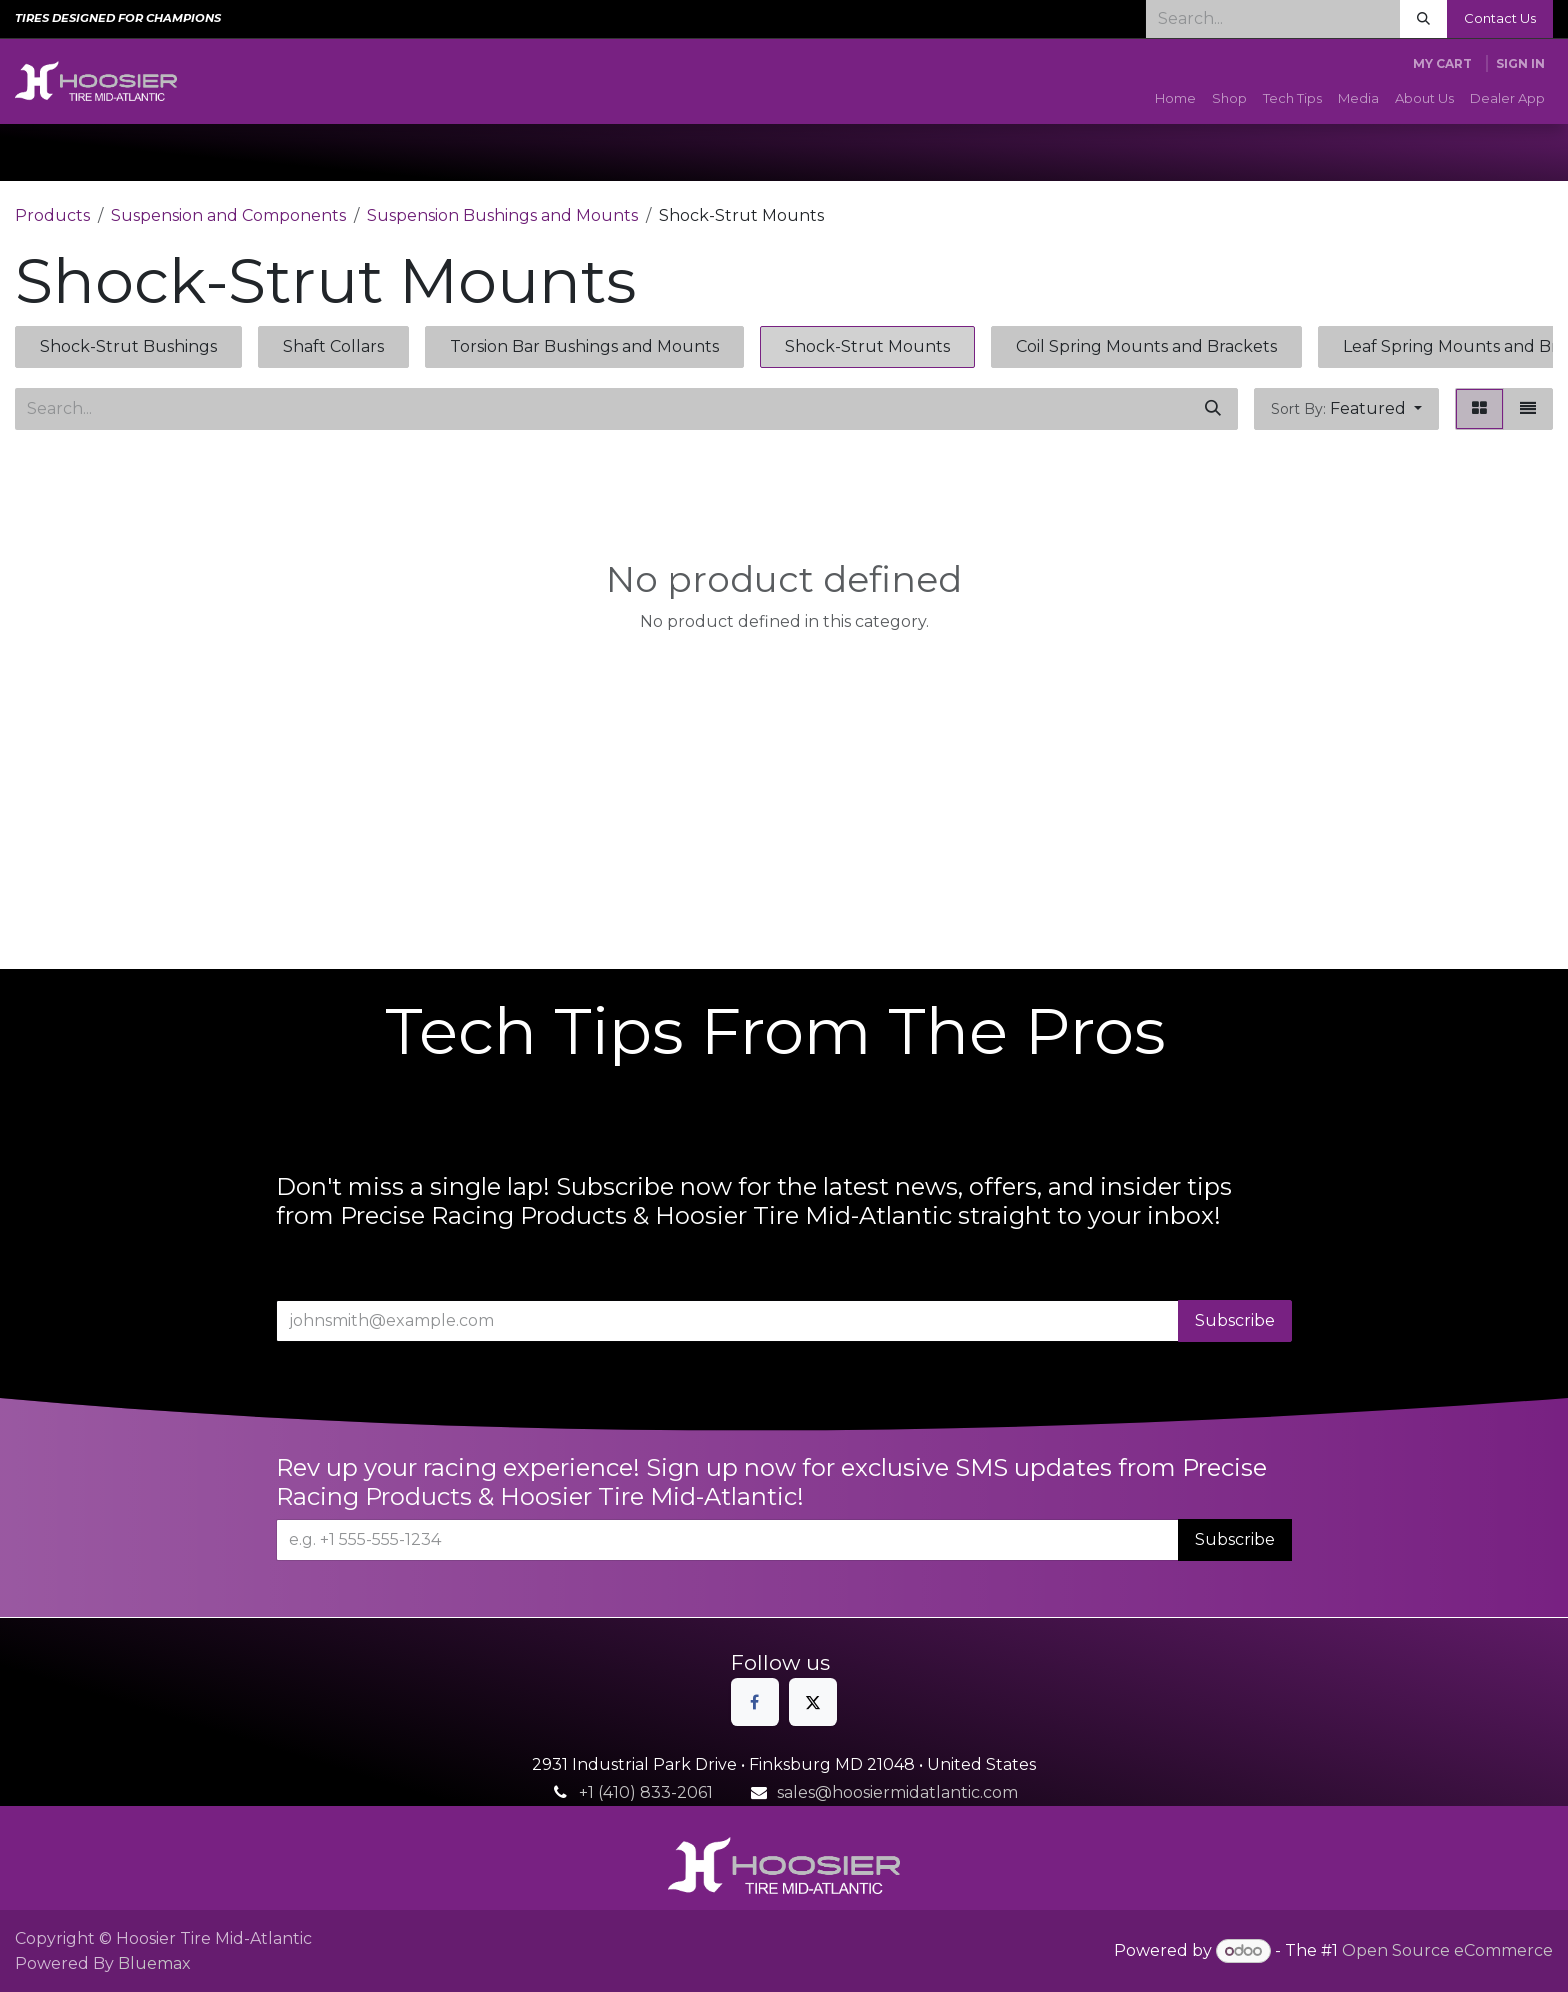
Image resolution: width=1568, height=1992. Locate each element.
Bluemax (154, 1963)
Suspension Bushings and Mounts (502, 215)
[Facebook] (755, 1702)
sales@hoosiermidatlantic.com (897, 1792)
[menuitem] (1175, 99)
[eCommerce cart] (1442, 64)
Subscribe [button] (1235, 1320)
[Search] (1423, 19)
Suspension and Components (228, 215)
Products (52, 215)
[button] (1346, 409)
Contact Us (1500, 18)
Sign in (1520, 63)
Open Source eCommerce (1447, 1950)
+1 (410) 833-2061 (646, 1792)
